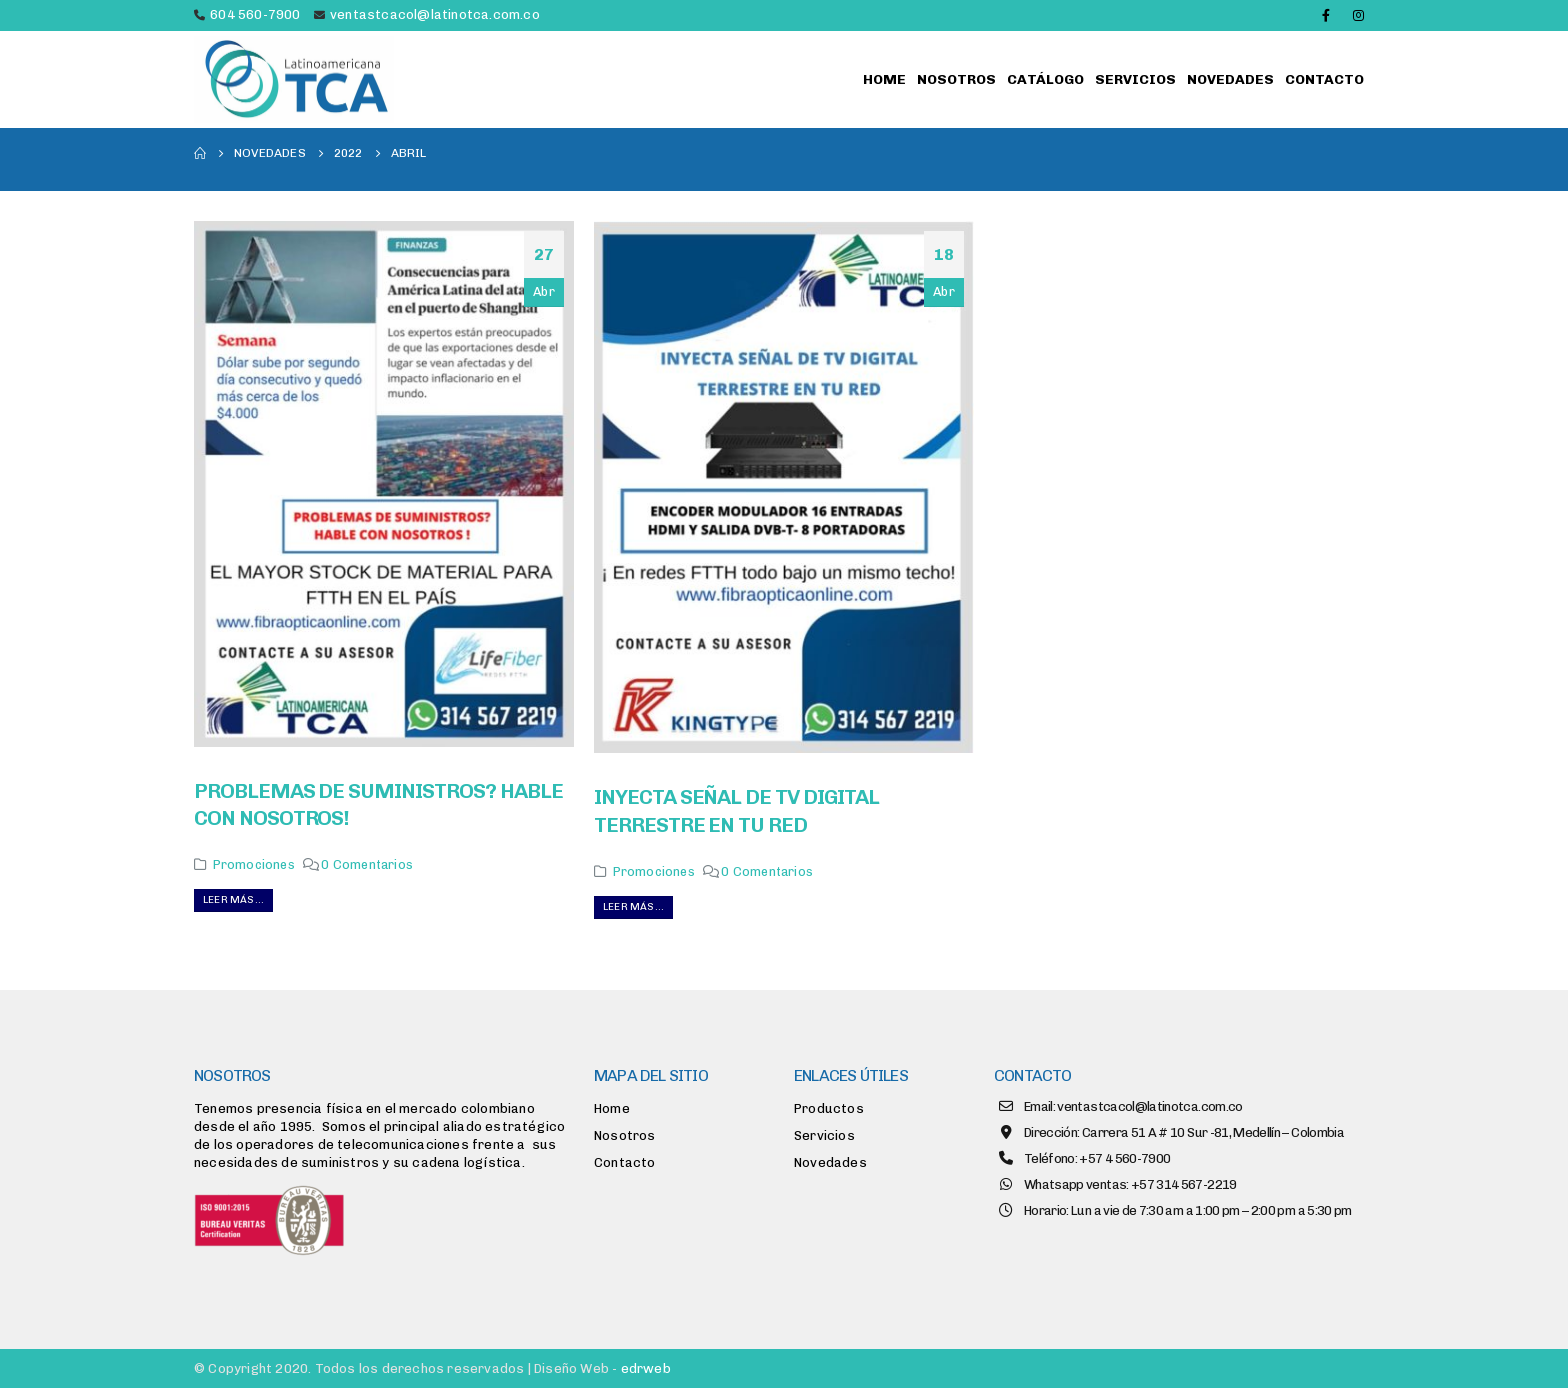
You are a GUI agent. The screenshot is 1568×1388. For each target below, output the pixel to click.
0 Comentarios (367, 864)
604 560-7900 (255, 14)
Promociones (254, 864)
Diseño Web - (602, 1368)
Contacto (1324, 79)
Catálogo (1045, 79)
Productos (829, 1108)
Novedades (1230, 79)
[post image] (384, 483)
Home (884, 79)
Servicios (1135, 79)
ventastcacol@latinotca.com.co (435, 14)
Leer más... (233, 900)
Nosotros (956, 79)
